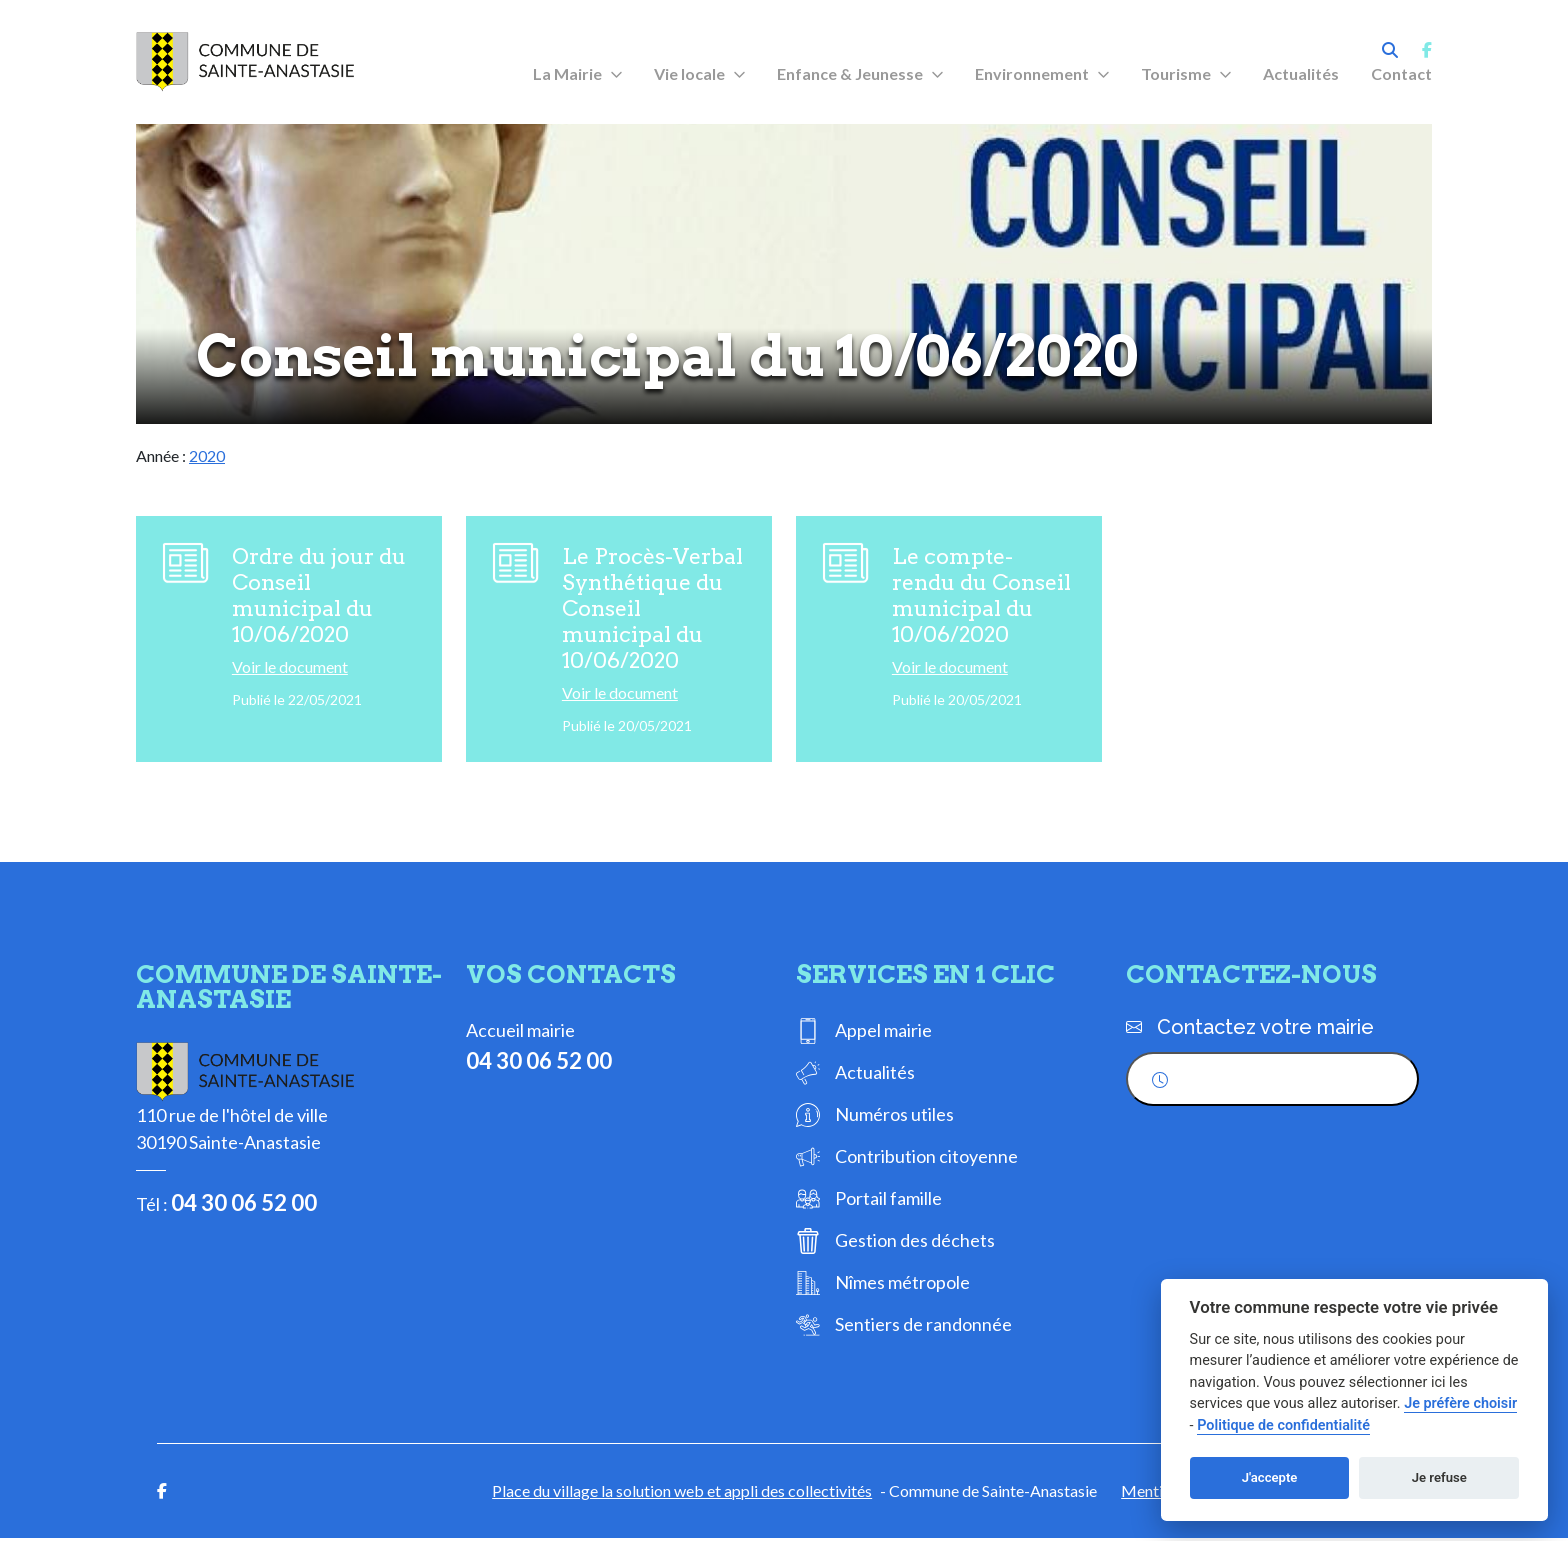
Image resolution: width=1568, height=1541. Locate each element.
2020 (207, 455)
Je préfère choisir (1460, 1403)
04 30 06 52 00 (244, 1205)
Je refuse (1439, 1477)
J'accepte (1270, 1477)
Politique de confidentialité (1283, 1425)
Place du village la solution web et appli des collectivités (682, 1493)
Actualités (1301, 73)
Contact (1401, 73)
